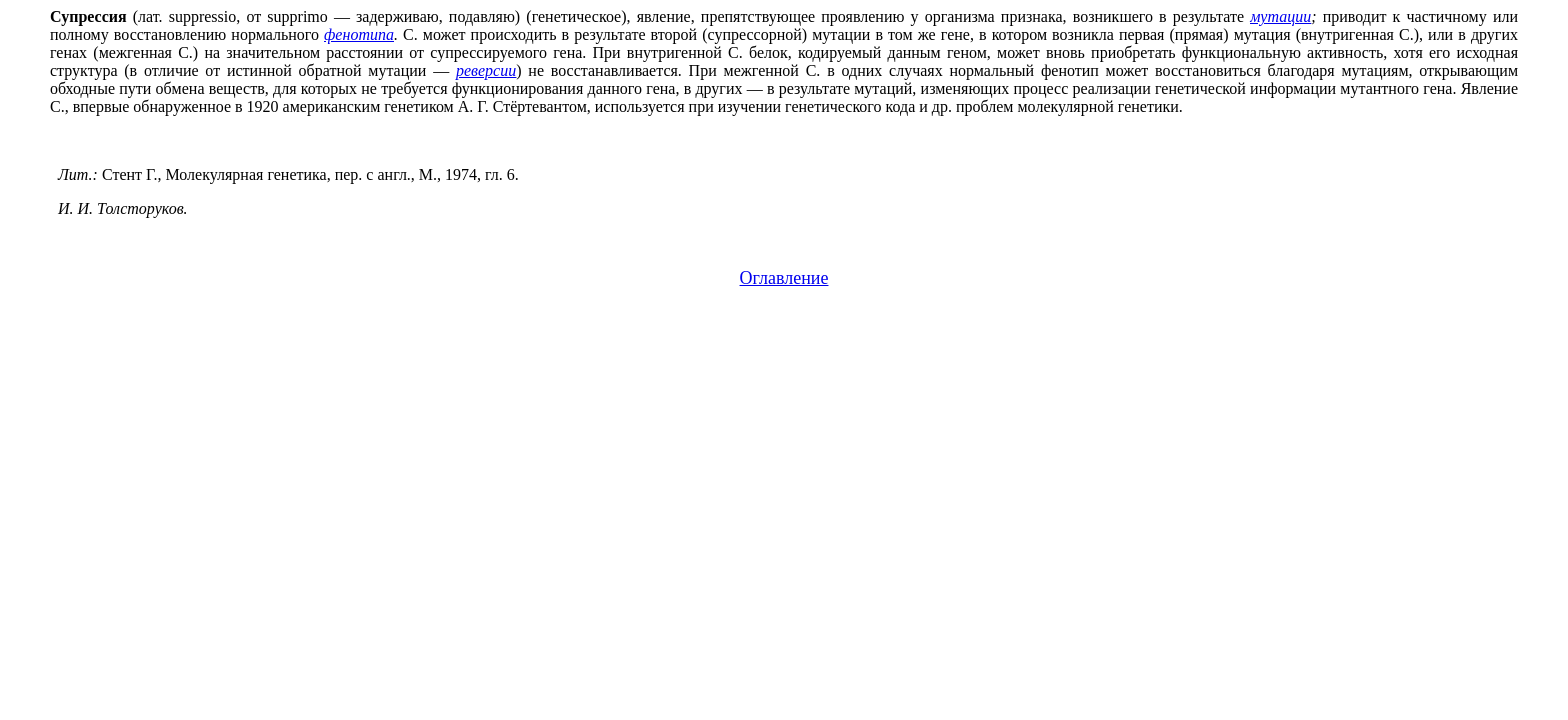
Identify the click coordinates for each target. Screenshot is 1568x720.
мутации (1280, 16)
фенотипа (359, 34)
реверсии (486, 70)
